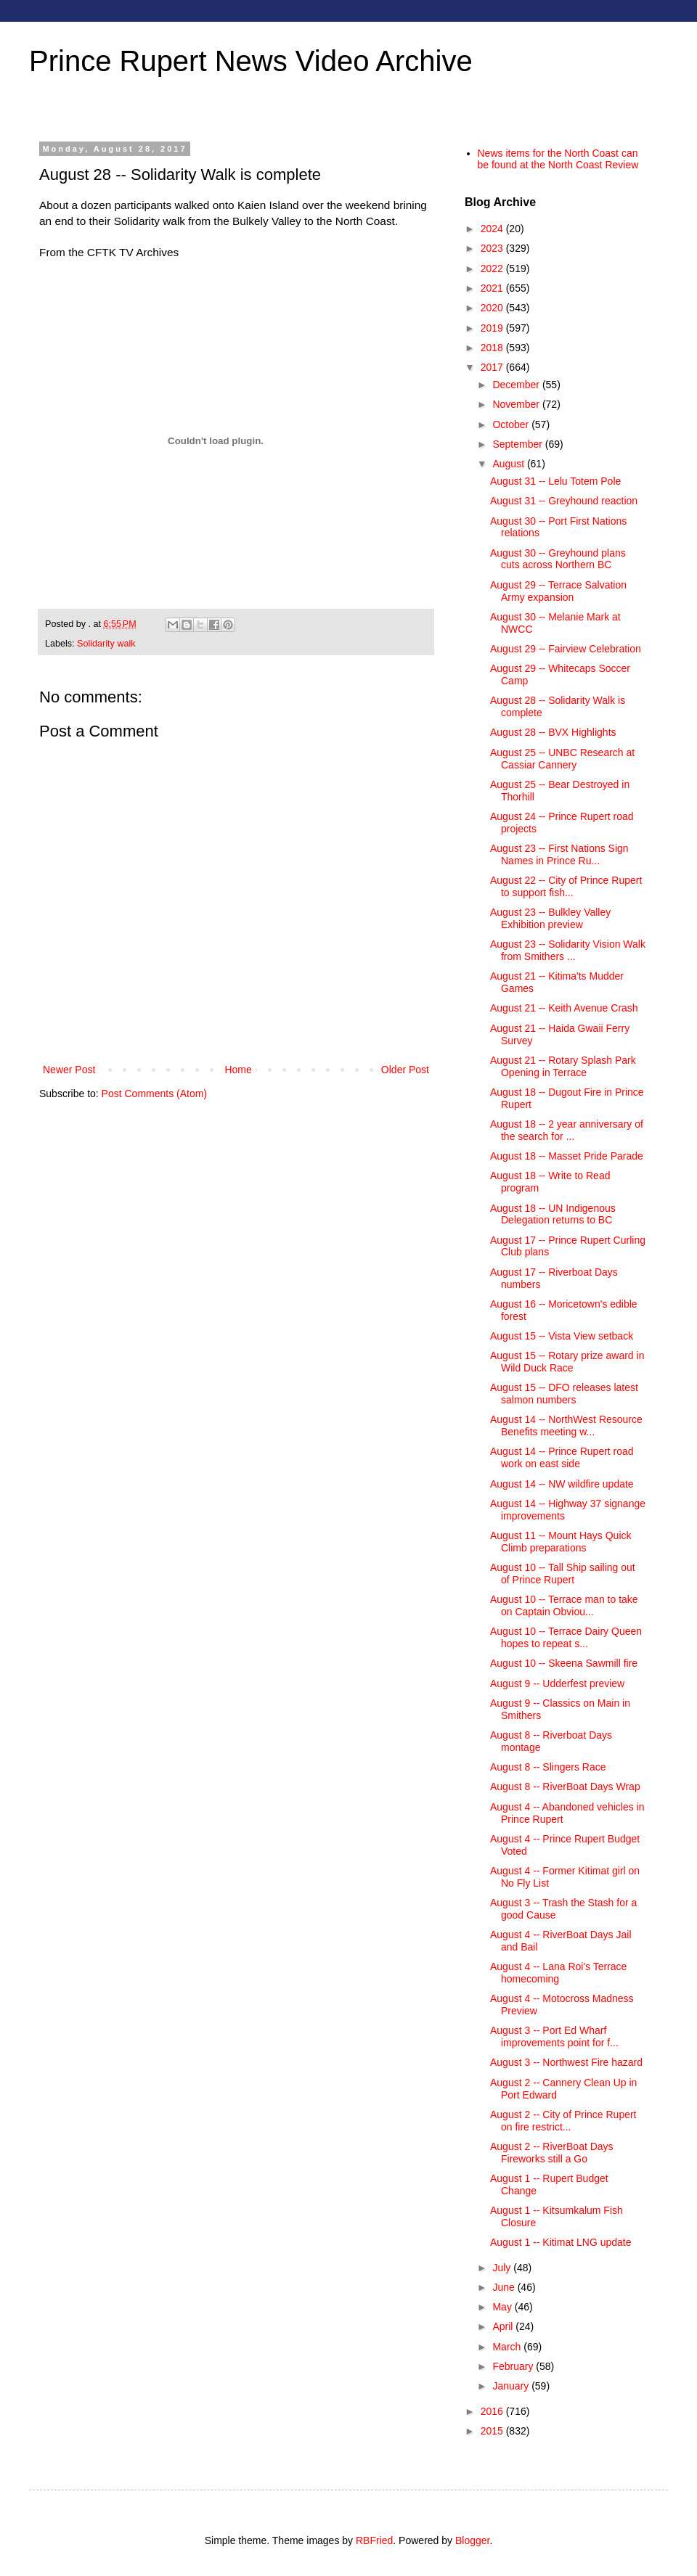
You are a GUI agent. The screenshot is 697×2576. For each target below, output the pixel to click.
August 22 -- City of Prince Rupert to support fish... (566, 886)
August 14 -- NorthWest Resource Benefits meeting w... (566, 1425)
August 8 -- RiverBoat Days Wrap (565, 1786)
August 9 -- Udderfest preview (557, 1683)
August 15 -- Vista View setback (561, 1336)
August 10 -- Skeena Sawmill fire (563, 1663)
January (511, 2386)
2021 (493, 288)
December (517, 384)
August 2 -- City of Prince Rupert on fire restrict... (563, 2121)
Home (237, 1069)
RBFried (374, 2540)
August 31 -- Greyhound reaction (563, 500)
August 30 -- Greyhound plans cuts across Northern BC (558, 559)
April (503, 2326)
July (502, 2267)
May (503, 2307)
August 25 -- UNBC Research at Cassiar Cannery (562, 759)
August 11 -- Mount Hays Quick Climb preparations (561, 1542)
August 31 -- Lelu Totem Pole (555, 481)
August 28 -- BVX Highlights (553, 732)
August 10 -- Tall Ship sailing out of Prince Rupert (562, 1574)
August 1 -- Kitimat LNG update (561, 2242)
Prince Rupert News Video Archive (251, 61)
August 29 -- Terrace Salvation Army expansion (558, 591)
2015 (493, 2431)
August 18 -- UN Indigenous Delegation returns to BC (553, 1214)
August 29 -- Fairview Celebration (565, 649)
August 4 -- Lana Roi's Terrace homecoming (558, 1973)
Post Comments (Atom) (154, 1093)
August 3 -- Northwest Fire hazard (566, 2062)
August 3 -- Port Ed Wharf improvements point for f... (554, 2036)
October (511, 424)
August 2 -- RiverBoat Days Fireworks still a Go (552, 2153)
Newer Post (69, 1069)
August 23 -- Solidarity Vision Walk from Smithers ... (567, 950)
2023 (493, 248)
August (509, 463)
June (504, 2287)
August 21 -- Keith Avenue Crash (564, 1008)
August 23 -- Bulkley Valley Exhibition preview (550, 918)
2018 (493, 347)
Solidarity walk (106, 644)
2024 (493, 228)
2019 (493, 328)
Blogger (472, 2540)
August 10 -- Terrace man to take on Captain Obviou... (564, 1605)
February (514, 2366)
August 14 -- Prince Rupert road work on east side (562, 1457)
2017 (493, 367)
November (517, 404)
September (518, 444)
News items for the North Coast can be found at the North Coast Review (558, 159)
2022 (493, 268)
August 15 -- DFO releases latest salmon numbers (564, 1394)
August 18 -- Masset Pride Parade (566, 1156)
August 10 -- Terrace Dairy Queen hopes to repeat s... (566, 1637)
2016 (493, 2411)
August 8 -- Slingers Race (548, 1767)
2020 (493, 307)
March (507, 2347)
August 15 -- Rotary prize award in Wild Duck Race (567, 1362)
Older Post (405, 1069)
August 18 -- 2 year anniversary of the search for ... (566, 1130)
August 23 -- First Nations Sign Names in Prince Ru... (559, 854)
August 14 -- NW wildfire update (562, 1484)
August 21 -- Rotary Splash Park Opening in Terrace (563, 1066)
